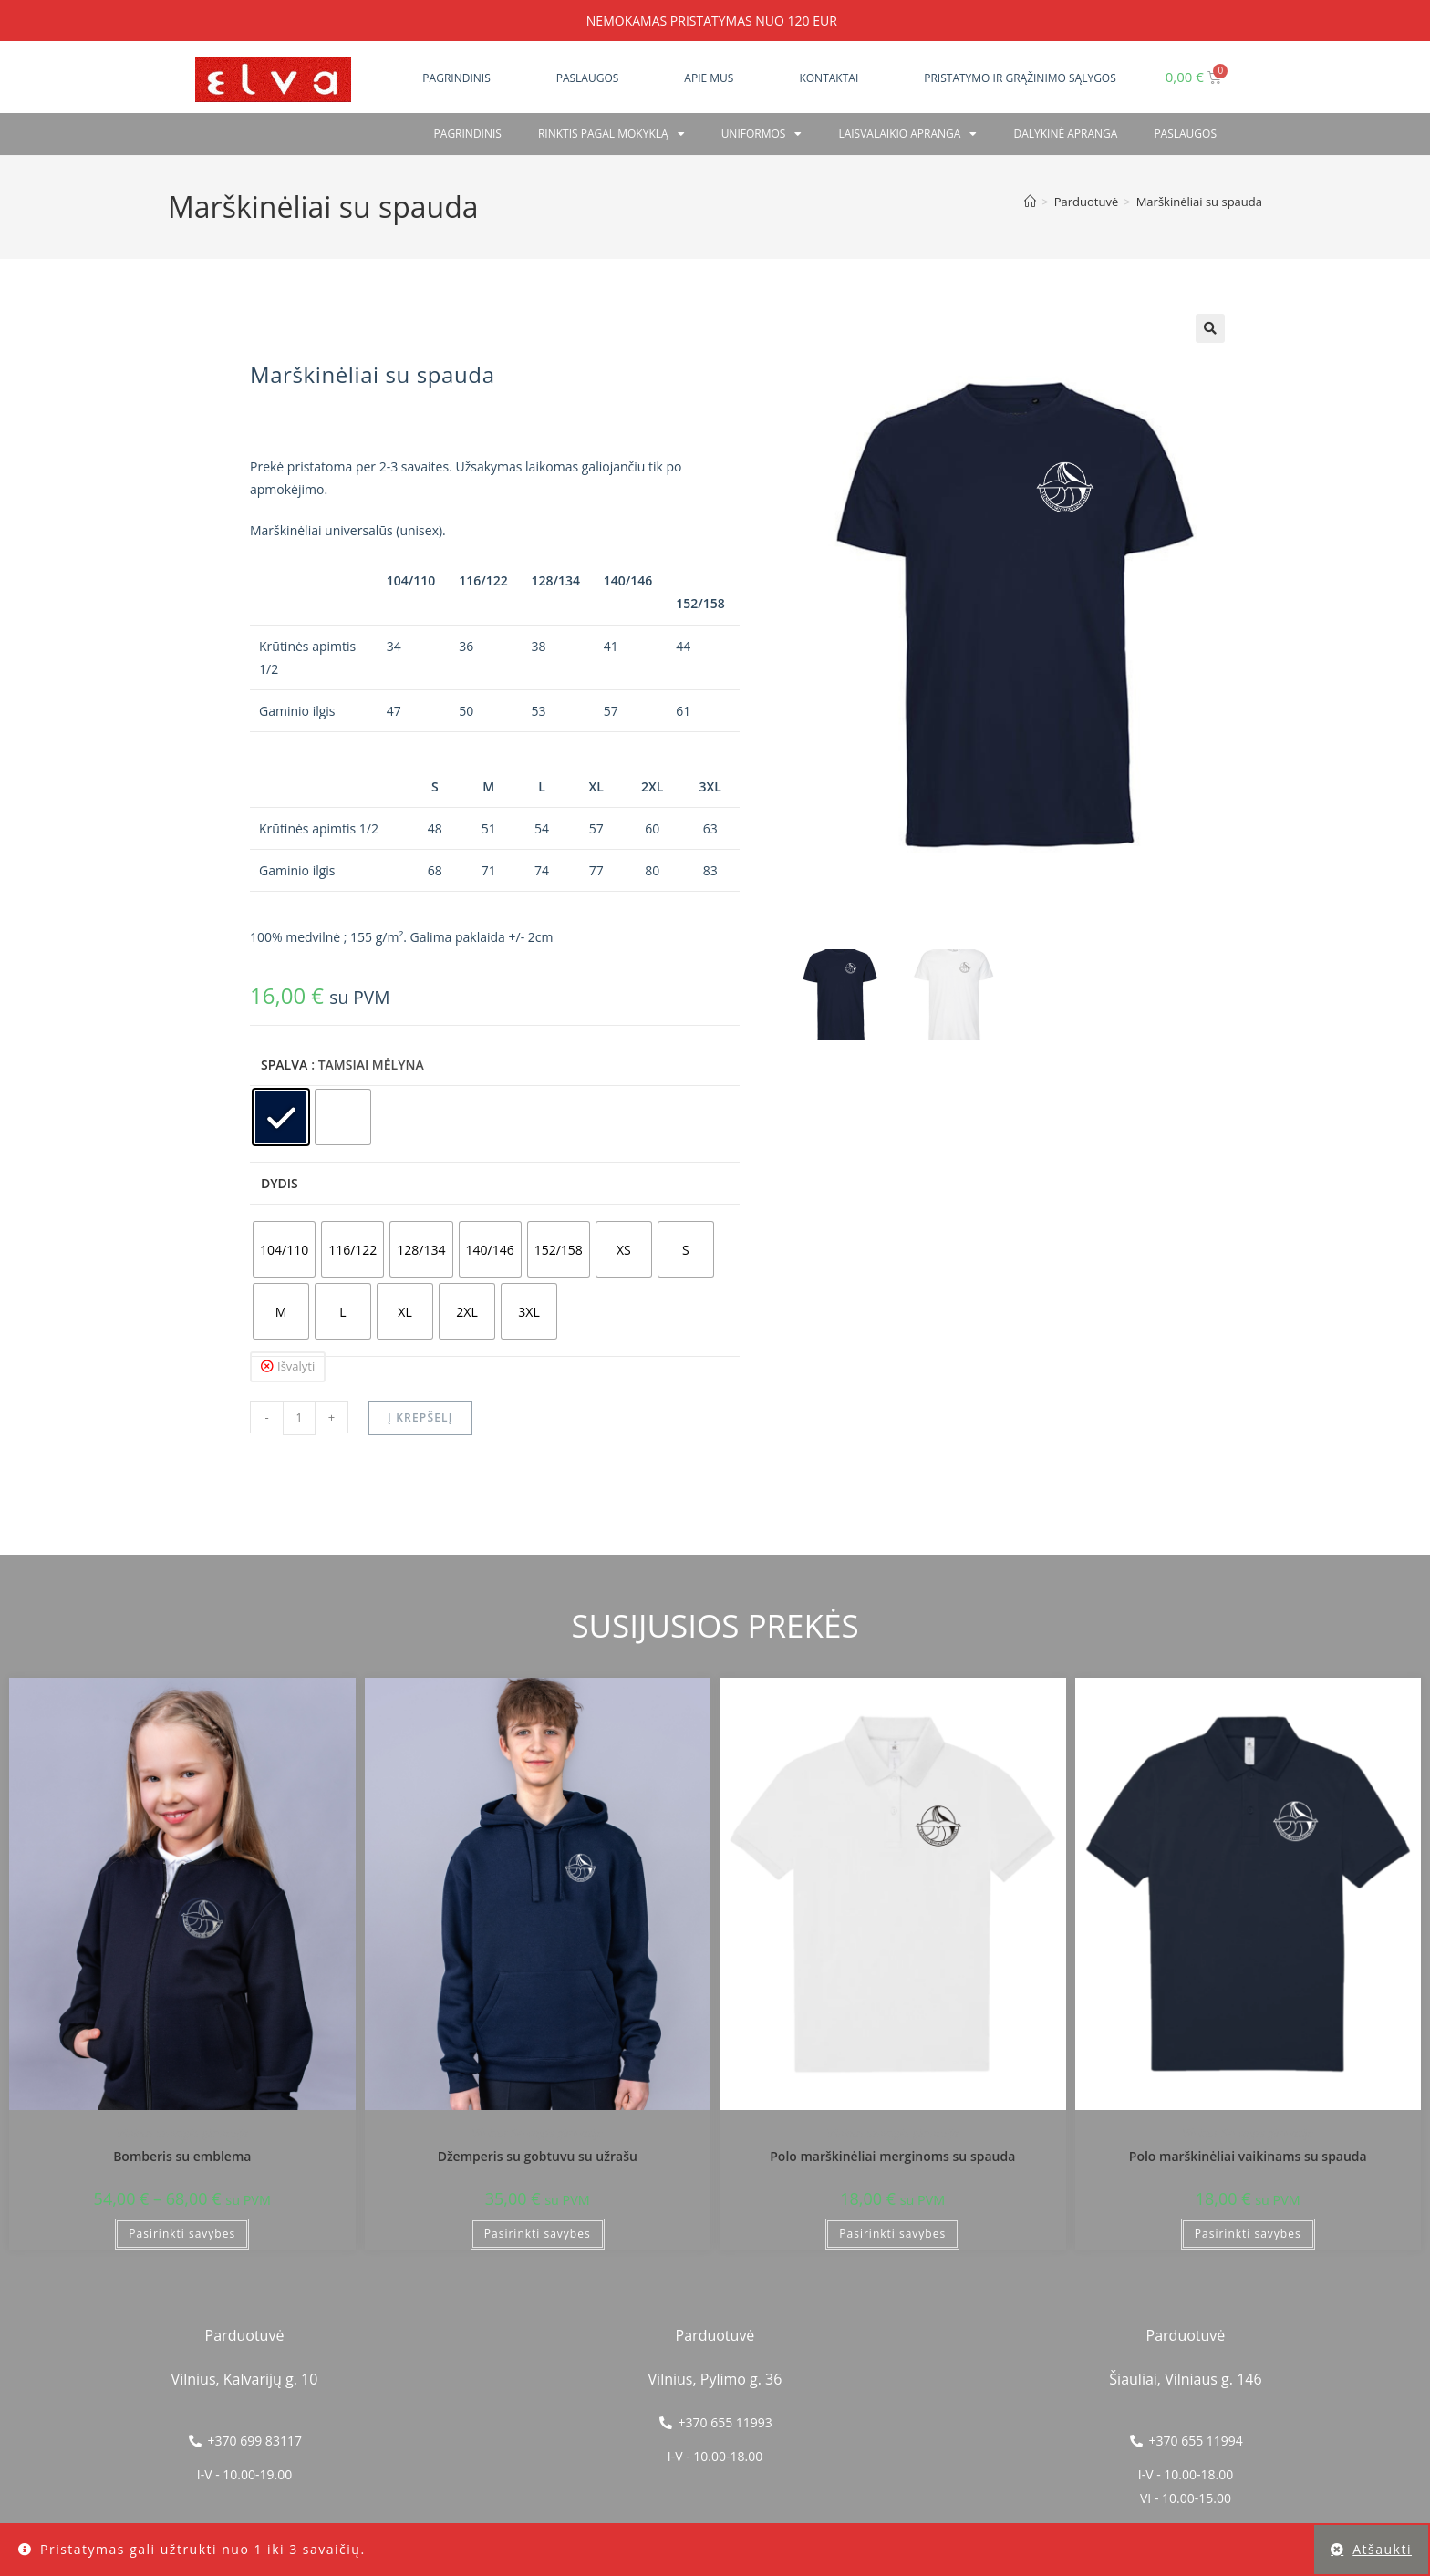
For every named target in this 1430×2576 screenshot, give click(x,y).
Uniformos (762, 134)
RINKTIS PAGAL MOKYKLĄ (611, 134)
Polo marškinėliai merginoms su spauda (892, 2156)
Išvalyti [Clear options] (296, 1366)
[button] (1210, 328)
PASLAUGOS (1185, 133)
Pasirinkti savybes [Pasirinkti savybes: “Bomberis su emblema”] (182, 2233)
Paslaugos (587, 78)
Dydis (279, 1183)
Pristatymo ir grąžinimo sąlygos (1020, 78)
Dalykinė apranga (1065, 133)
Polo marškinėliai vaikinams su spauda (1248, 2156)
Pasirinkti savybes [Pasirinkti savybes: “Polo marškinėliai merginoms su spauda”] (892, 2233)
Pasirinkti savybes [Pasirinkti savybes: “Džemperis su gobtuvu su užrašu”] (537, 2233)
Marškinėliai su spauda (1199, 201)
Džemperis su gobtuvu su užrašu (537, 2156)
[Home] (1030, 201)
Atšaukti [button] (1382, 2549)
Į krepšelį (420, 1417)
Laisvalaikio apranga (907, 134)
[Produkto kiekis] (299, 1418)
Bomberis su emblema (182, 2156)
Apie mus (708, 78)
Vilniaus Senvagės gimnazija (182, 2133)
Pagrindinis (456, 78)
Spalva (284, 1064)
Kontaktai (828, 78)
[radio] (281, 1117)
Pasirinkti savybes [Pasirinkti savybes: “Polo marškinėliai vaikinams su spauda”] (1248, 2233)
